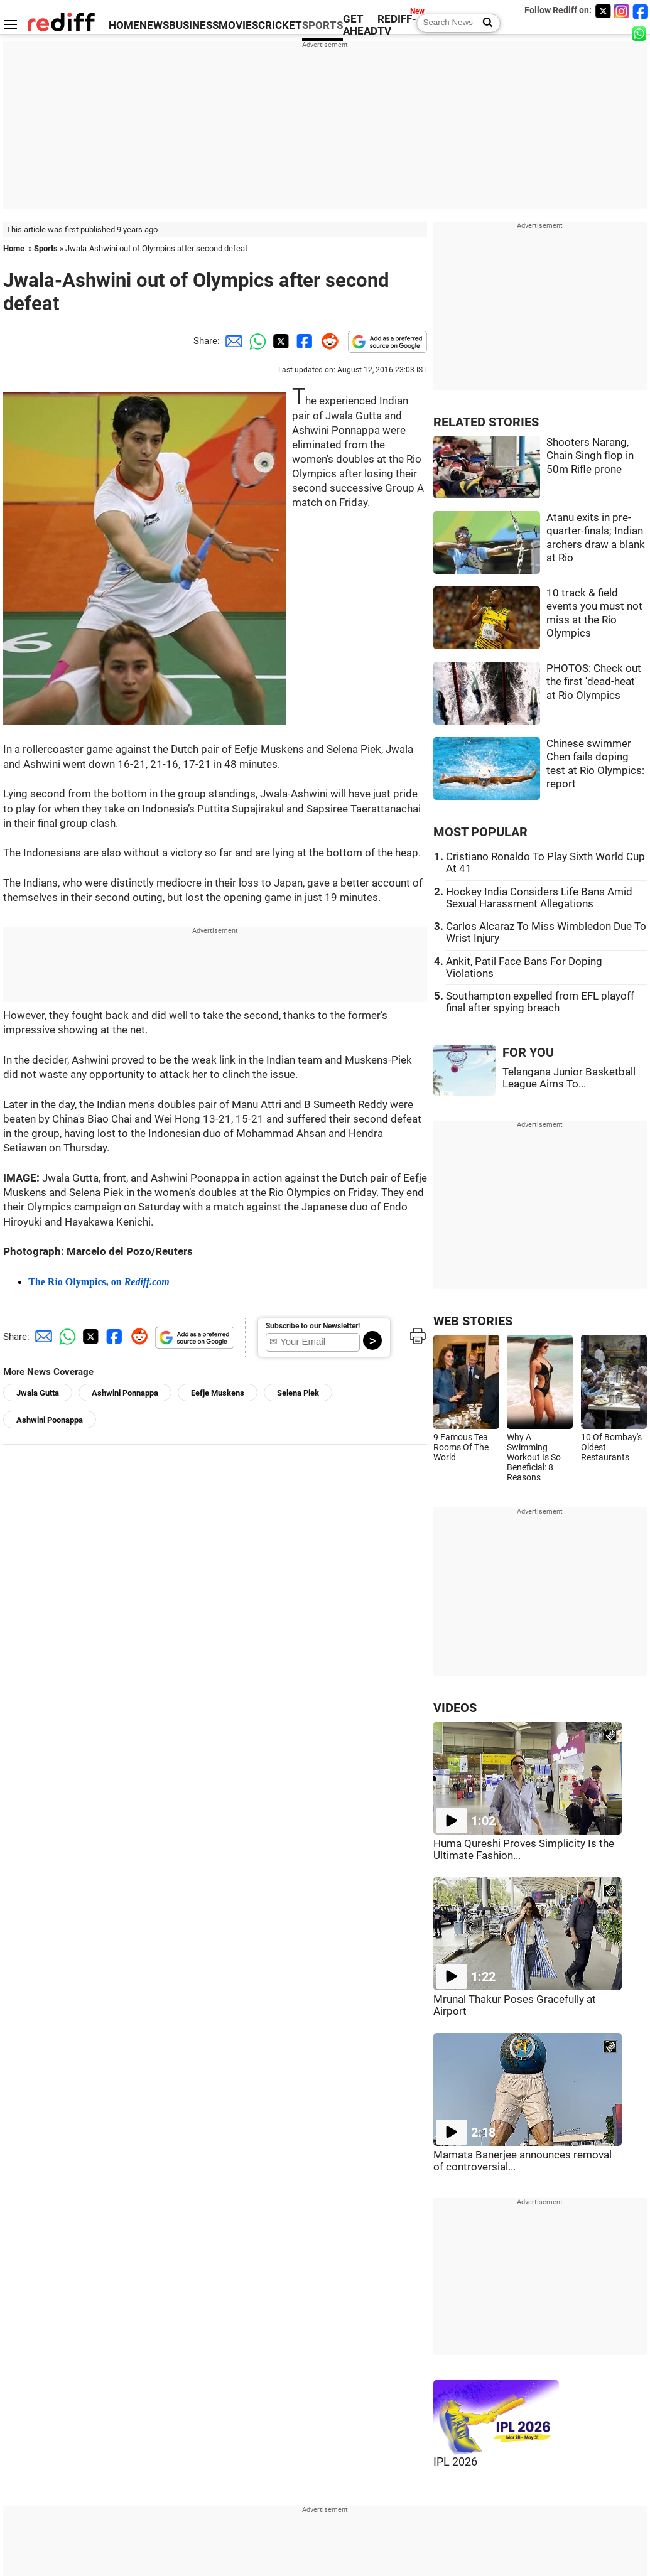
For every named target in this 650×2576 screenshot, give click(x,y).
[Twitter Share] (279, 341)
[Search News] (483, 23)
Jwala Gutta (37, 1393)
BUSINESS (194, 25)
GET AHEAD (360, 25)
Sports (46, 248)
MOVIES (238, 25)
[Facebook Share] (303, 341)
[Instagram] (621, 11)
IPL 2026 (455, 2461)
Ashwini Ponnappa (125, 1393)
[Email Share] (232, 341)
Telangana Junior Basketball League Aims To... (569, 1078)
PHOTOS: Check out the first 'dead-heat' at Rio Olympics (593, 681)
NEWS (154, 25)
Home (13, 248)
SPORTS (322, 25)
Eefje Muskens (217, 1393)
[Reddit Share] (327, 341)
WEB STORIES (472, 1321)
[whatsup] (640, 33)
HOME (124, 25)
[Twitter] (602, 11)
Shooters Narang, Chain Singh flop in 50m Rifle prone (590, 455)
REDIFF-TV (396, 25)
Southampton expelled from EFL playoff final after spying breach (540, 1002)
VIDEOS (455, 1708)
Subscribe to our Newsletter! (313, 1326)
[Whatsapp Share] (256, 341)
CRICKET (280, 25)
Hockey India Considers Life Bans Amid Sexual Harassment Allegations (539, 898)
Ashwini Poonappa (49, 1420)
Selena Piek (298, 1393)
